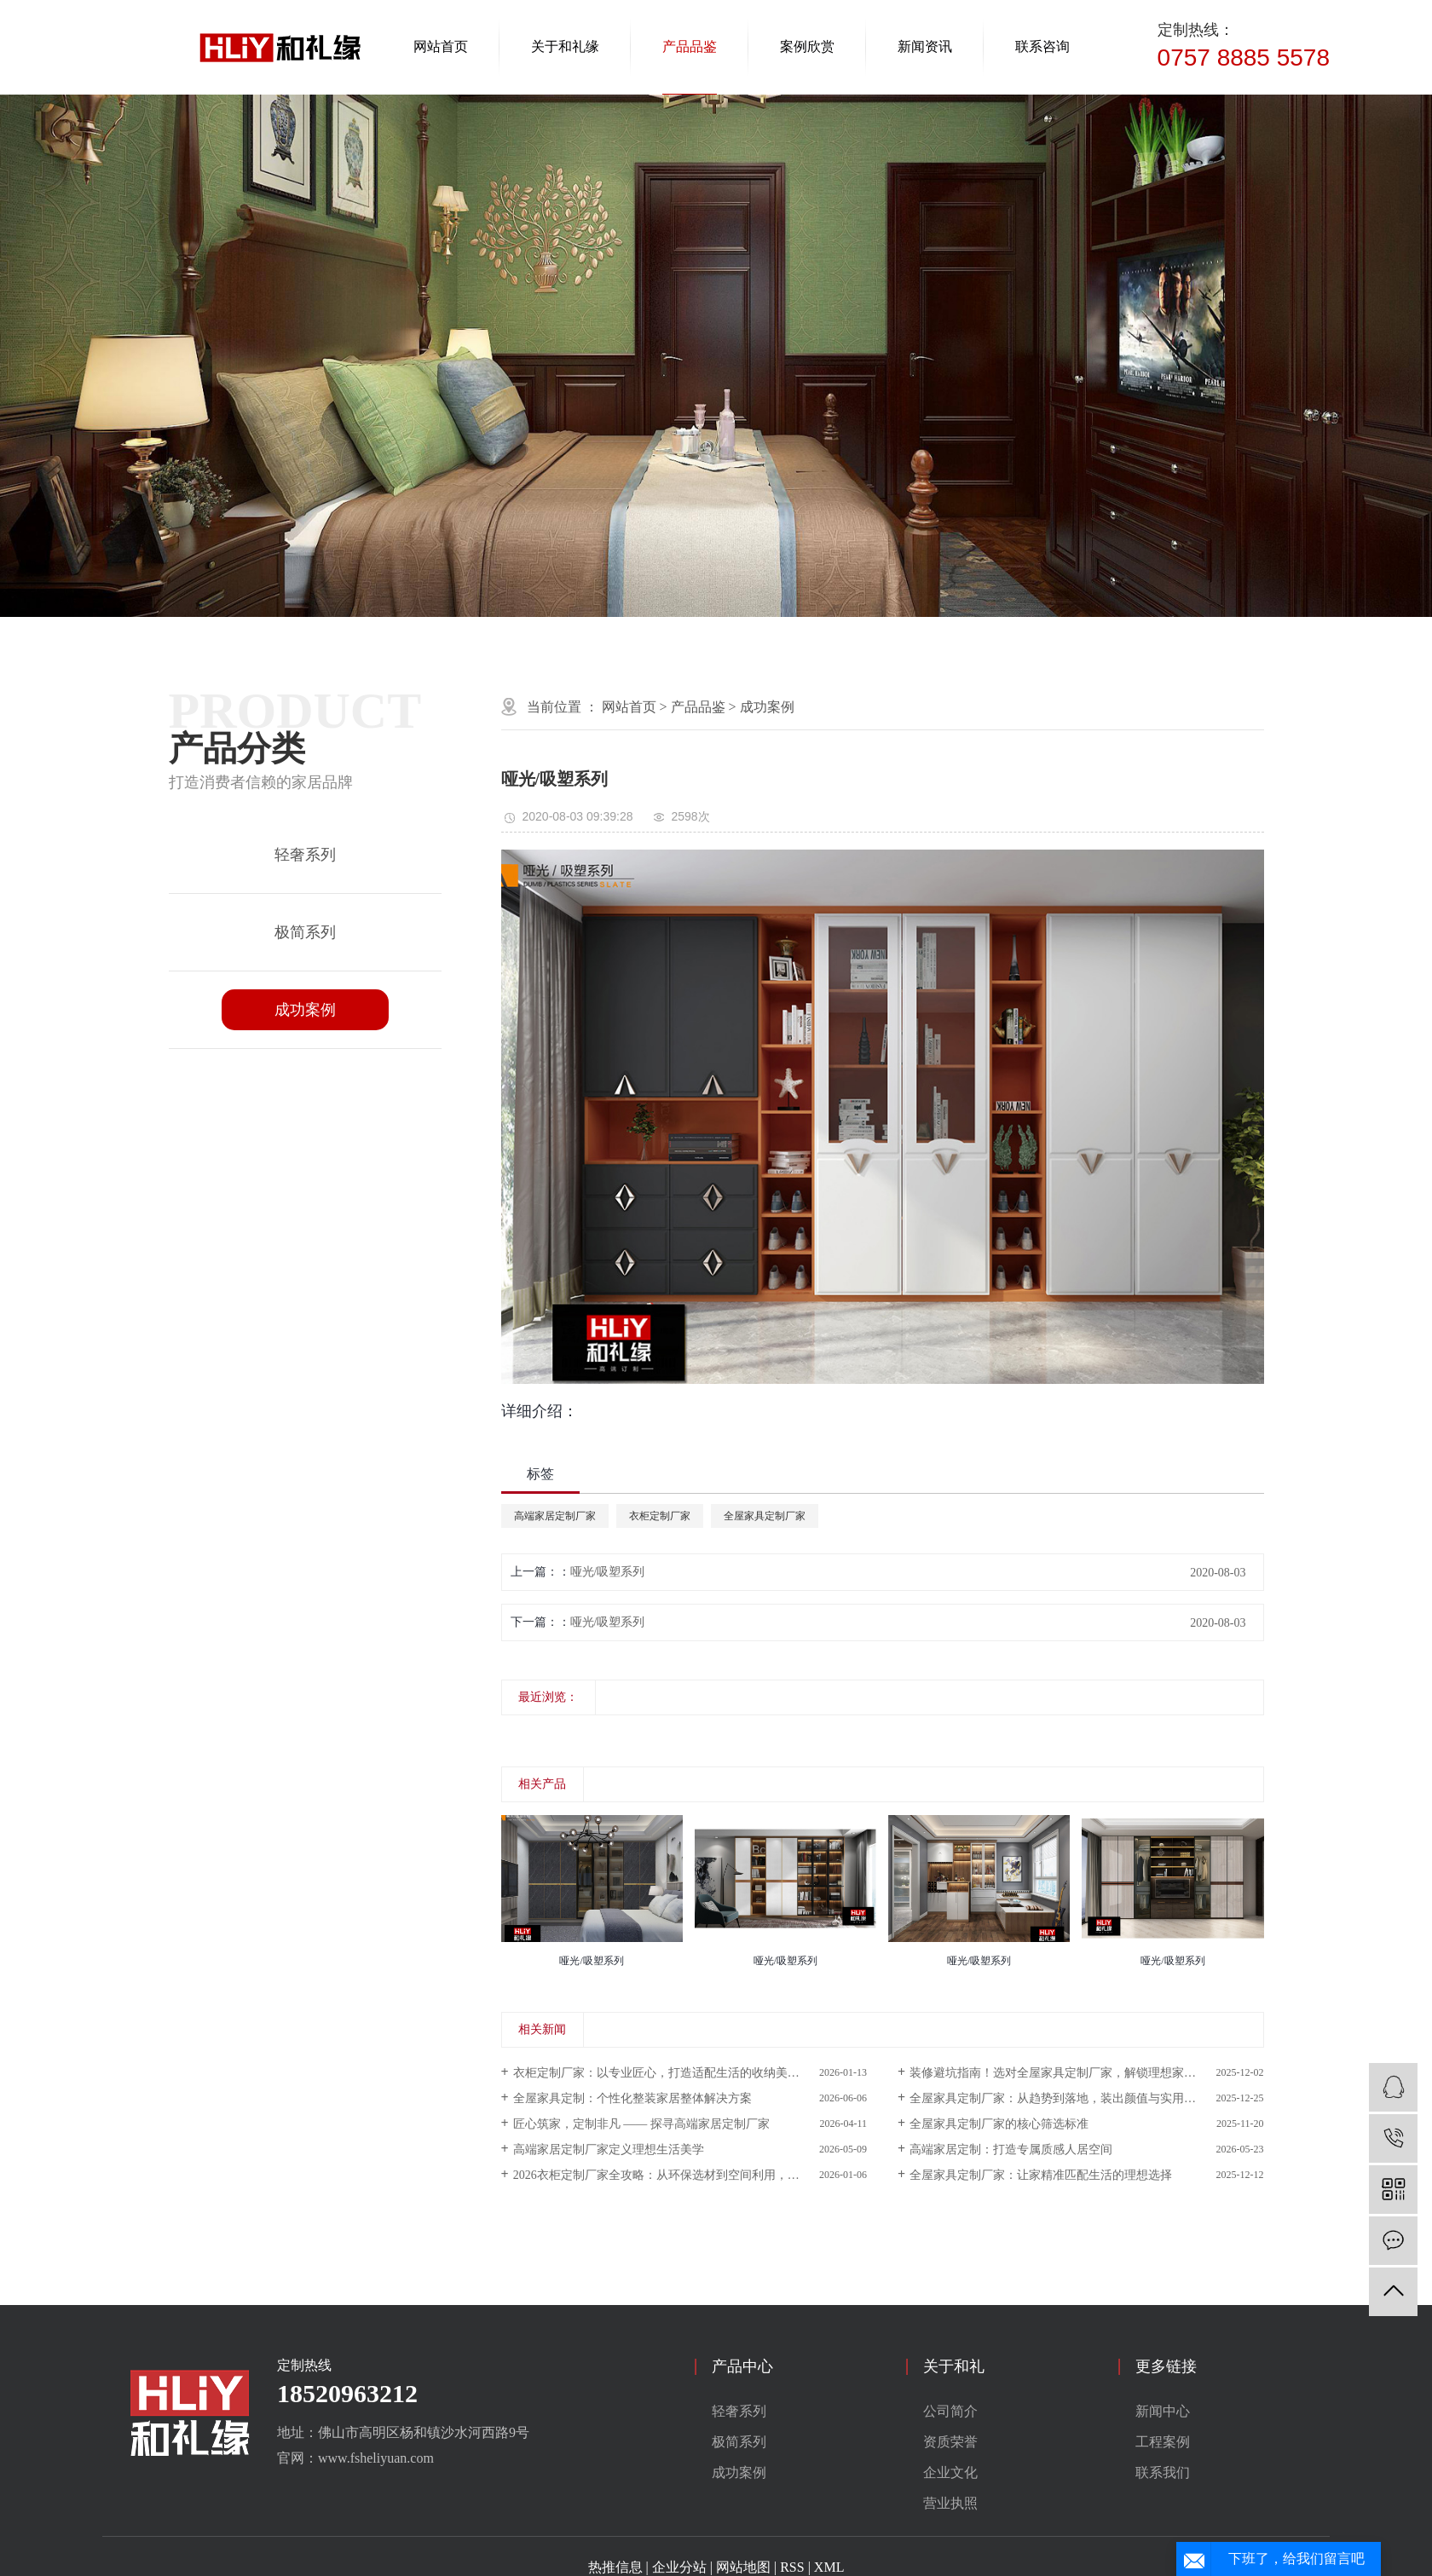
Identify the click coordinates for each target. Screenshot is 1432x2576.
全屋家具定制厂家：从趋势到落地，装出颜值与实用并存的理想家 (1082, 2098)
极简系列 (305, 932)
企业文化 (950, 2472)
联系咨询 (1042, 46)
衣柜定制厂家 (659, 1516)
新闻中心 (1162, 2411)
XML (829, 2567)
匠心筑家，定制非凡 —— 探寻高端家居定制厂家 (641, 2124)
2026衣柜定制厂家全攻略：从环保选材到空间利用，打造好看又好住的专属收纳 (690, 2175)
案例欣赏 (807, 46)
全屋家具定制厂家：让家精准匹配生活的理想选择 (1040, 2175)
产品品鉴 (689, 46)
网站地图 (743, 2567)
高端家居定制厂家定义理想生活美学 (608, 2149)
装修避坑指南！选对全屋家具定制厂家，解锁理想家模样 (1058, 2072)
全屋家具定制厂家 (765, 1516)
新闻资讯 (925, 46)
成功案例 (305, 1009)
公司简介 (950, 2411)
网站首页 (440, 46)
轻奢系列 (305, 854)
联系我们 (1162, 2472)
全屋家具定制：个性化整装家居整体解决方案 (632, 2098)
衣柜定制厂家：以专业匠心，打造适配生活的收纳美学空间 (668, 2072)
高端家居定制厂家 (555, 1516)
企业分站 (679, 2567)
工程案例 (1162, 2442)
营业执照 (950, 2503)
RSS (792, 2567)
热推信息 (615, 2567)
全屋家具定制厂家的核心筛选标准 (998, 2124)
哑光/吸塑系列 (607, 1571)
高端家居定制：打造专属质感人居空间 (1010, 2149)
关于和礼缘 (565, 46)
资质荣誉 (950, 2442)
